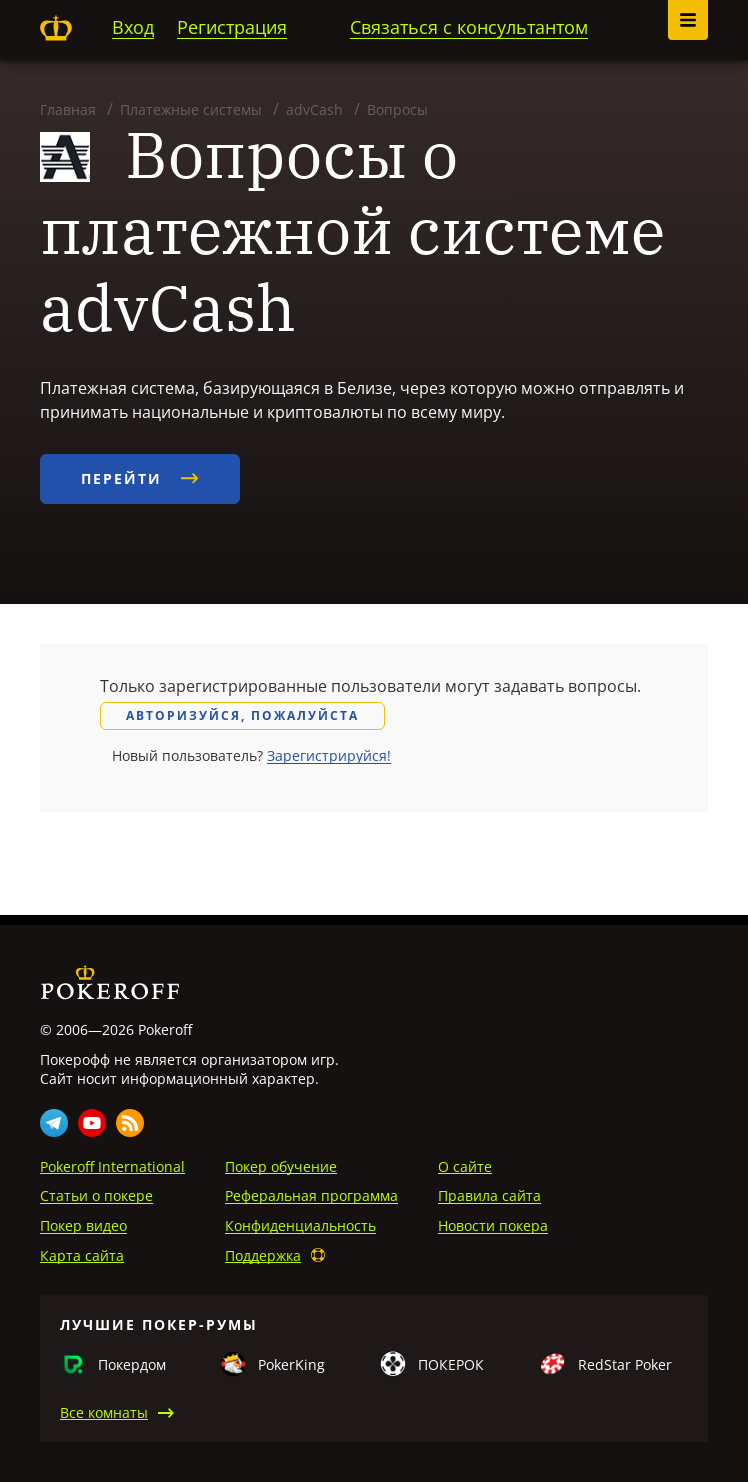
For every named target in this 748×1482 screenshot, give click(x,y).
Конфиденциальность (300, 1225)
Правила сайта (489, 1195)
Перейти (140, 478)
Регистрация (232, 27)
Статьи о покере (96, 1195)
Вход (133, 27)
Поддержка (263, 1255)
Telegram (54, 1123)
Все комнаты (104, 1412)
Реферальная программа (311, 1195)
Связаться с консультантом (469, 27)
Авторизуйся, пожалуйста (242, 715)
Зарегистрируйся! (329, 755)
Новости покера (493, 1225)
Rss (130, 1123)
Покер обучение (281, 1166)
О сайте (465, 1166)
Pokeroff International (112, 1166)
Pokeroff (56, 28)
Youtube (92, 1123)
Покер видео (83, 1225)
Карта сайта (82, 1255)
